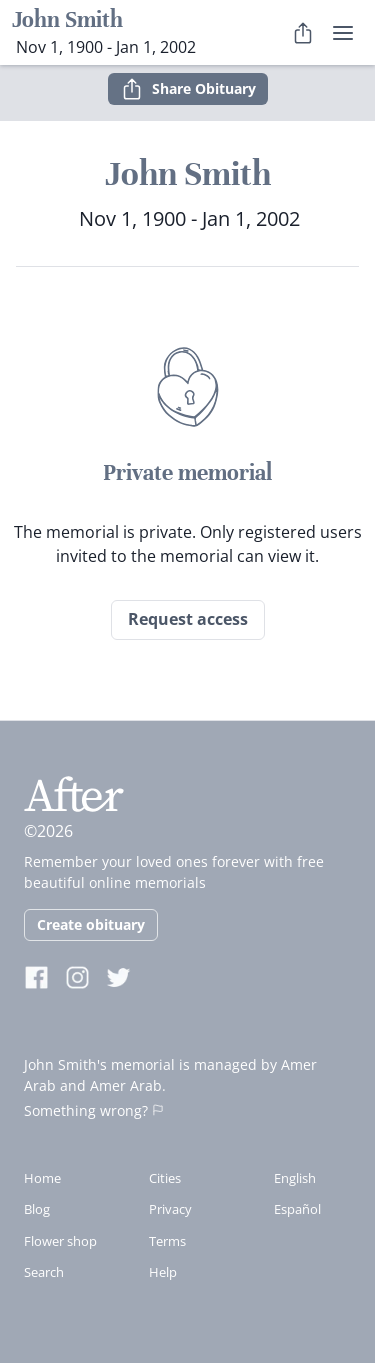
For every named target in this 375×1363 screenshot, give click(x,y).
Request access (188, 619)
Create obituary (91, 924)
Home (42, 1178)
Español (297, 1209)
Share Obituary (188, 89)
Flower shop (60, 1241)
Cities (165, 1178)
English (295, 1178)
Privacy (170, 1209)
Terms (167, 1241)
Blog (37, 1209)
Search (44, 1272)
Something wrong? (94, 1110)
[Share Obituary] (303, 33)
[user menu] (343, 33)
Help (163, 1272)
